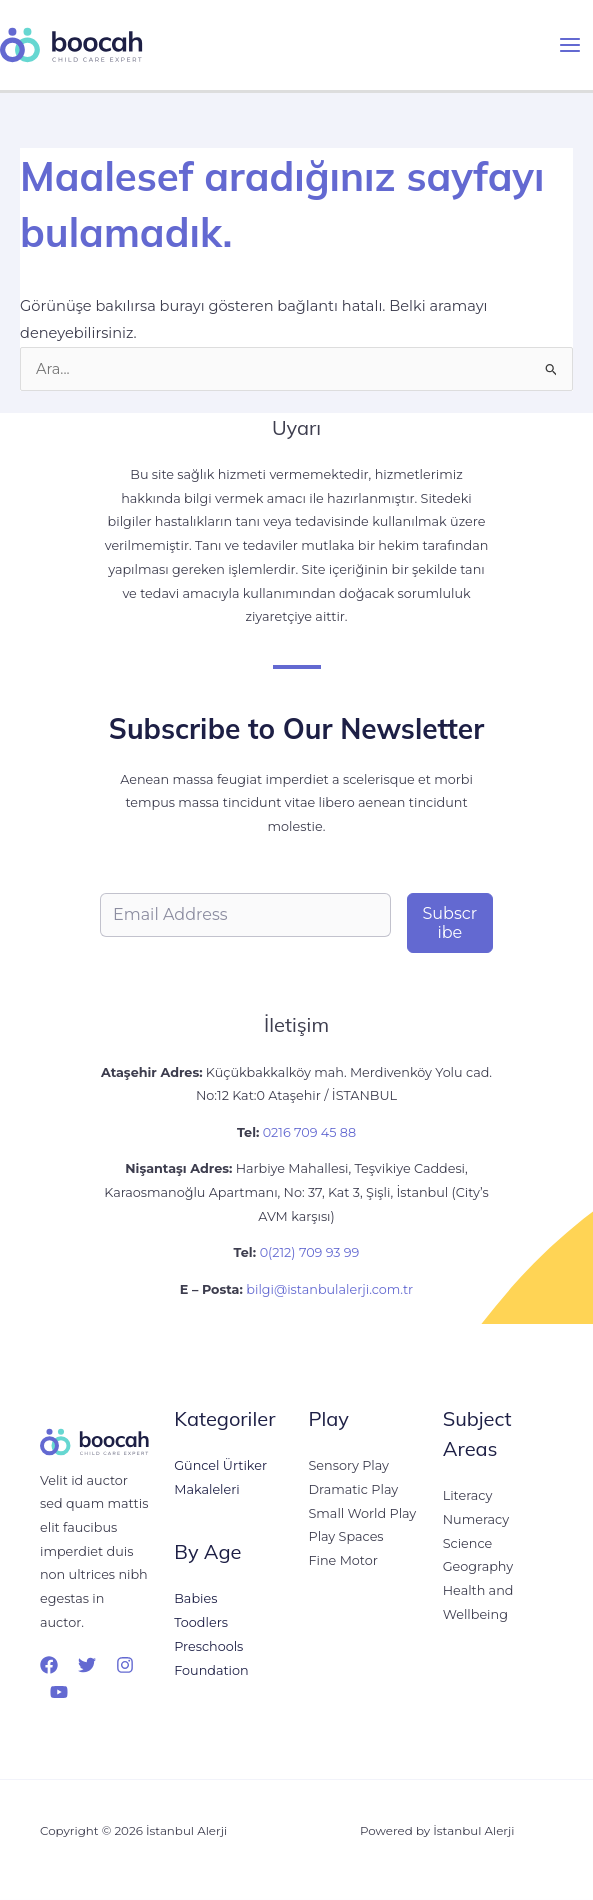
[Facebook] (49, 1665)
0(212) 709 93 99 (310, 1252)
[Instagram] (125, 1665)
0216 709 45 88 (307, 1132)
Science (467, 1543)
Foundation (211, 1670)
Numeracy (476, 1519)
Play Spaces (346, 1536)
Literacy (468, 1495)
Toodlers (201, 1622)
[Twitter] (87, 1665)
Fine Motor (343, 1560)
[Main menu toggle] (570, 45)
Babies (195, 1599)
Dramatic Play (354, 1489)
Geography (478, 1566)
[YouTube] (59, 1692)
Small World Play (363, 1513)
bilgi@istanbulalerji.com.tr (329, 1289)
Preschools (208, 1646)
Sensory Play (349, 1465)
